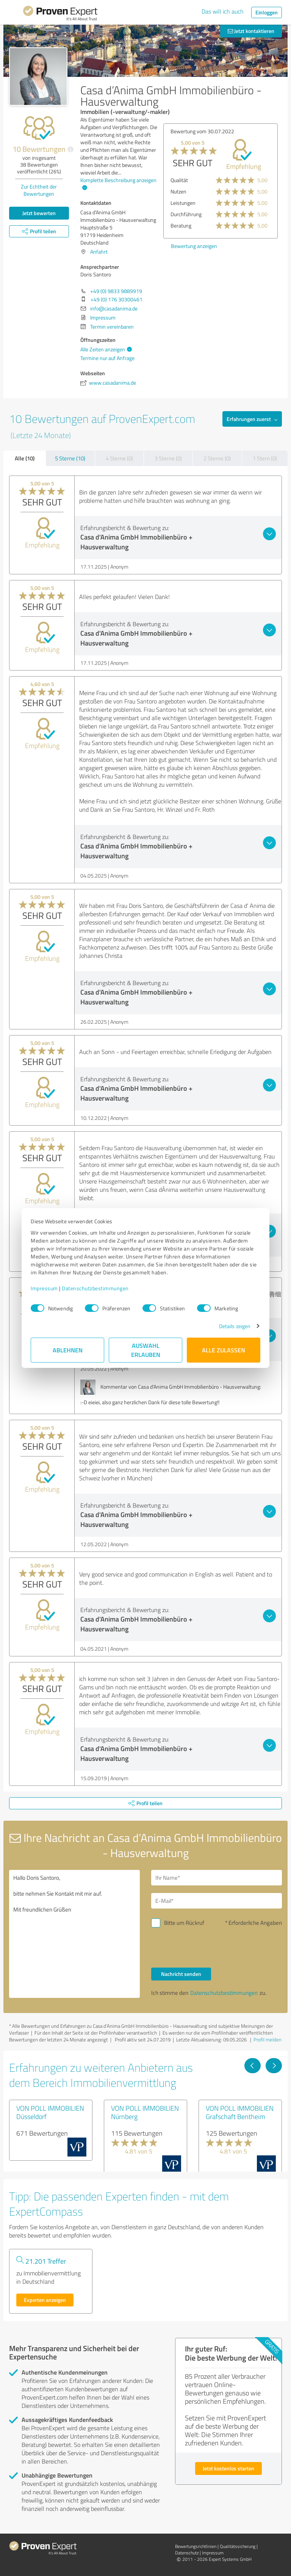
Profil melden (267, 2039)
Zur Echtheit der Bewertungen (39, 190)
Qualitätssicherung (237, 2546)
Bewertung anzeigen (187, 245)
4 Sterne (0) (119, 458)
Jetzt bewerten (39, 213)
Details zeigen (234, 1326)
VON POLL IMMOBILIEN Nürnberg (145, 2112)
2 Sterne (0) (217, 458)
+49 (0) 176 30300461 (116, 299)
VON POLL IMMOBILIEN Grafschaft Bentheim (240, 2112)
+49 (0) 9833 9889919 (116, 291)
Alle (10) (24, 458)
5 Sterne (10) (70, 458)
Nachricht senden (181, 1973)
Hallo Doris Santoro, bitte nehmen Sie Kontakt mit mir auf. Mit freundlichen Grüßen (74, 1934)
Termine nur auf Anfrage (107, 358)
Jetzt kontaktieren (251, 30)
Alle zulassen (223, 1350)
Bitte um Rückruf (184, 1923)
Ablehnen (68, 1350)
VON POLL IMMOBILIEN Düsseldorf (50, 2112)
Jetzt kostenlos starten (228, 2468)
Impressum (44, 1288)
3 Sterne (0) (168, 458)
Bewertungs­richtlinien (195, 2546)
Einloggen (266, 12)
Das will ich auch (223, 11)
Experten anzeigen (45, 2299)
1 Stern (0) (265, 458)
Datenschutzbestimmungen (95, 1288)
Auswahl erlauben (145, 1350)
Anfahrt (99, 251)
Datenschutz (187, 2552)
